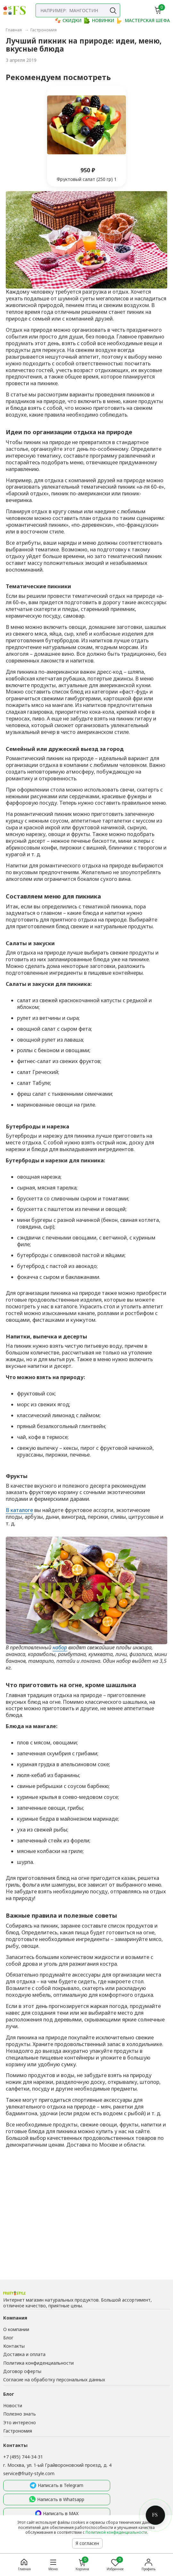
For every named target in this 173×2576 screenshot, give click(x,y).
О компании (16, 2329)
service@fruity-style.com (28, 2473)
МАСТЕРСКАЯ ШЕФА (143, 20)
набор (60, 1647)
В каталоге (19, 1510)
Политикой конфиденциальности (116, 2532)
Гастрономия (17, 2431)
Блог (8, 2338)
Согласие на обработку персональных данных (54, 2380)
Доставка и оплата (24, 2354)
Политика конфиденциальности (38, 2363)
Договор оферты (22, 2371)
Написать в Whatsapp (56, 2499)
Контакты (14, 2346)
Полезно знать (19, 2414)
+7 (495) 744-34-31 (23, 2457)
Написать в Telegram (56, 2485)
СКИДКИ (67, 20)
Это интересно (19, 2422)
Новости (12, 2405)
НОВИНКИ (99, 20)
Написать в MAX (56, 2513)
